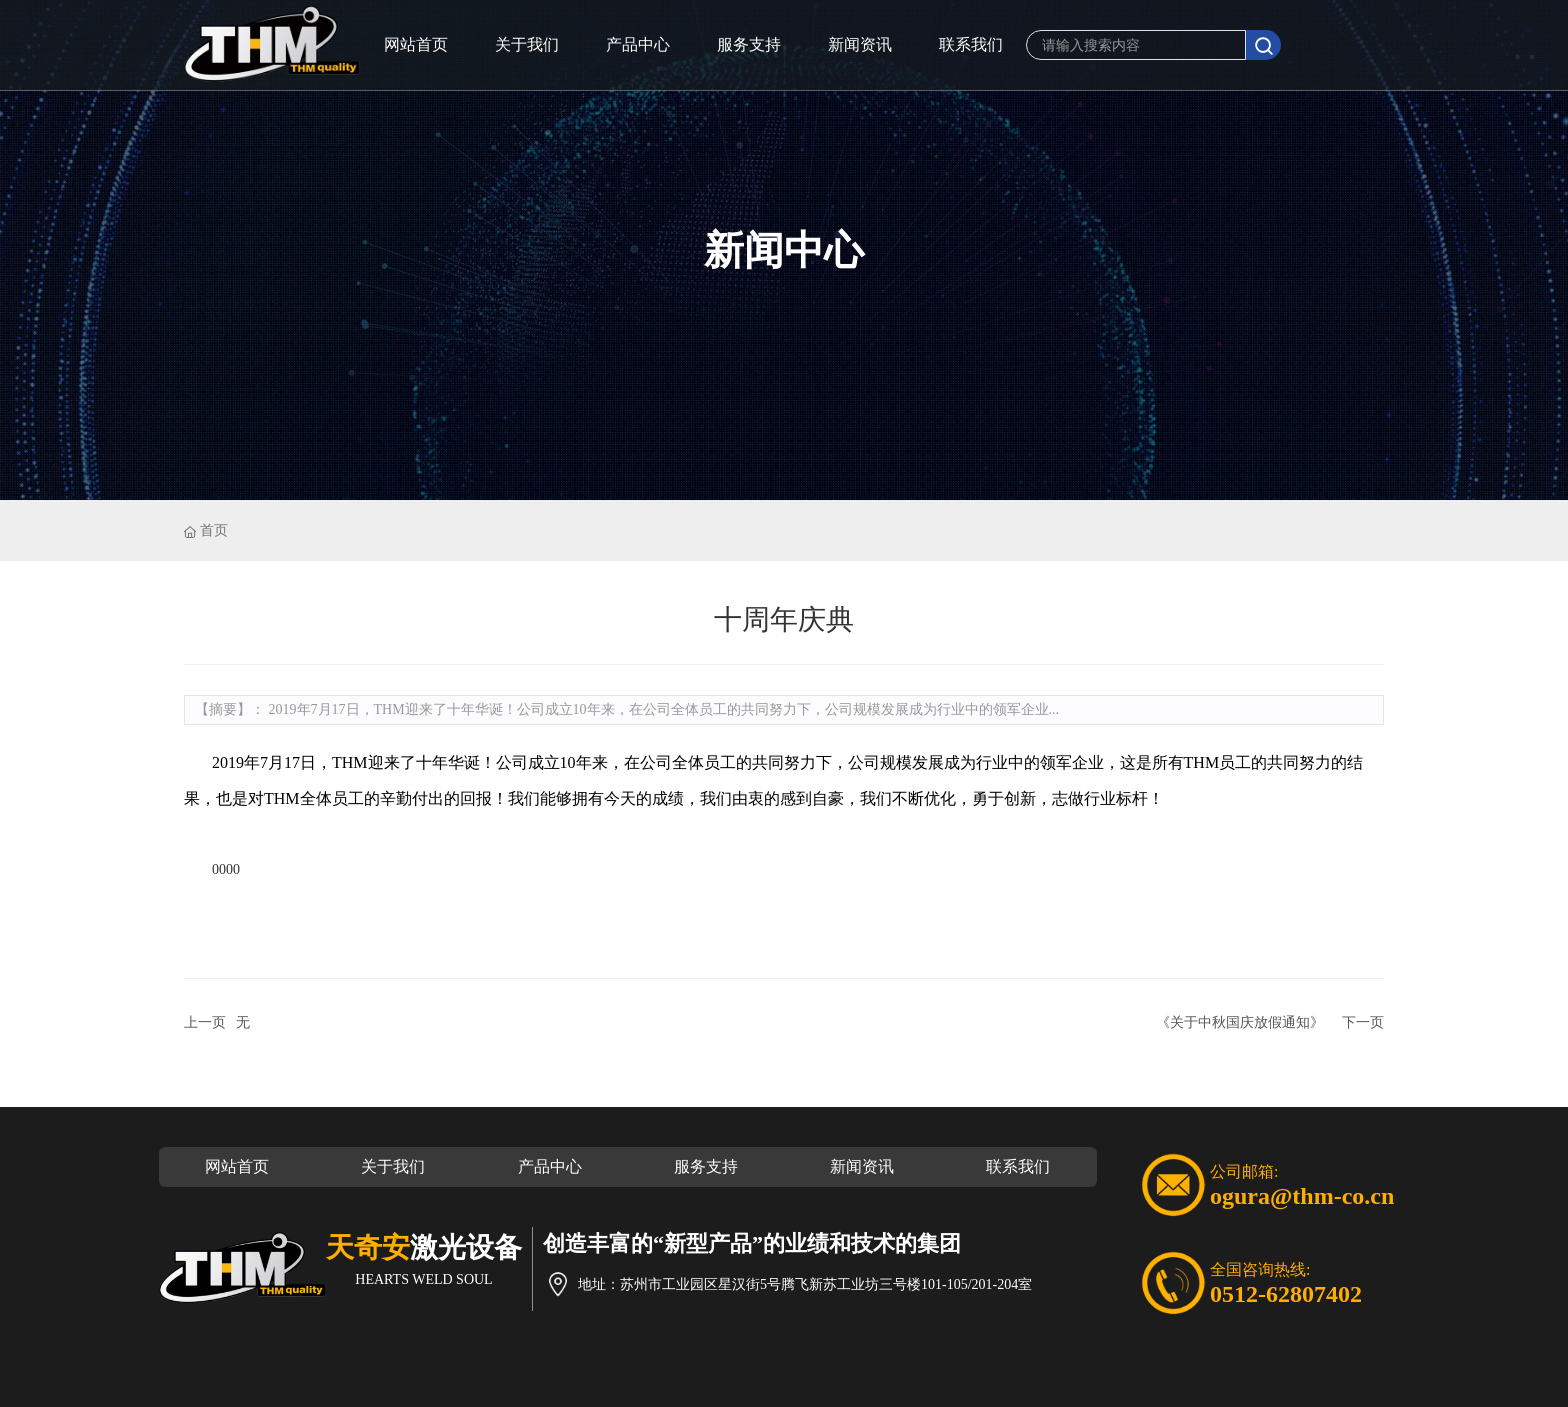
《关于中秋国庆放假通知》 (1240, 1022)
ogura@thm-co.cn (1302, 1196)
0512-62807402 (1286, 1294)
